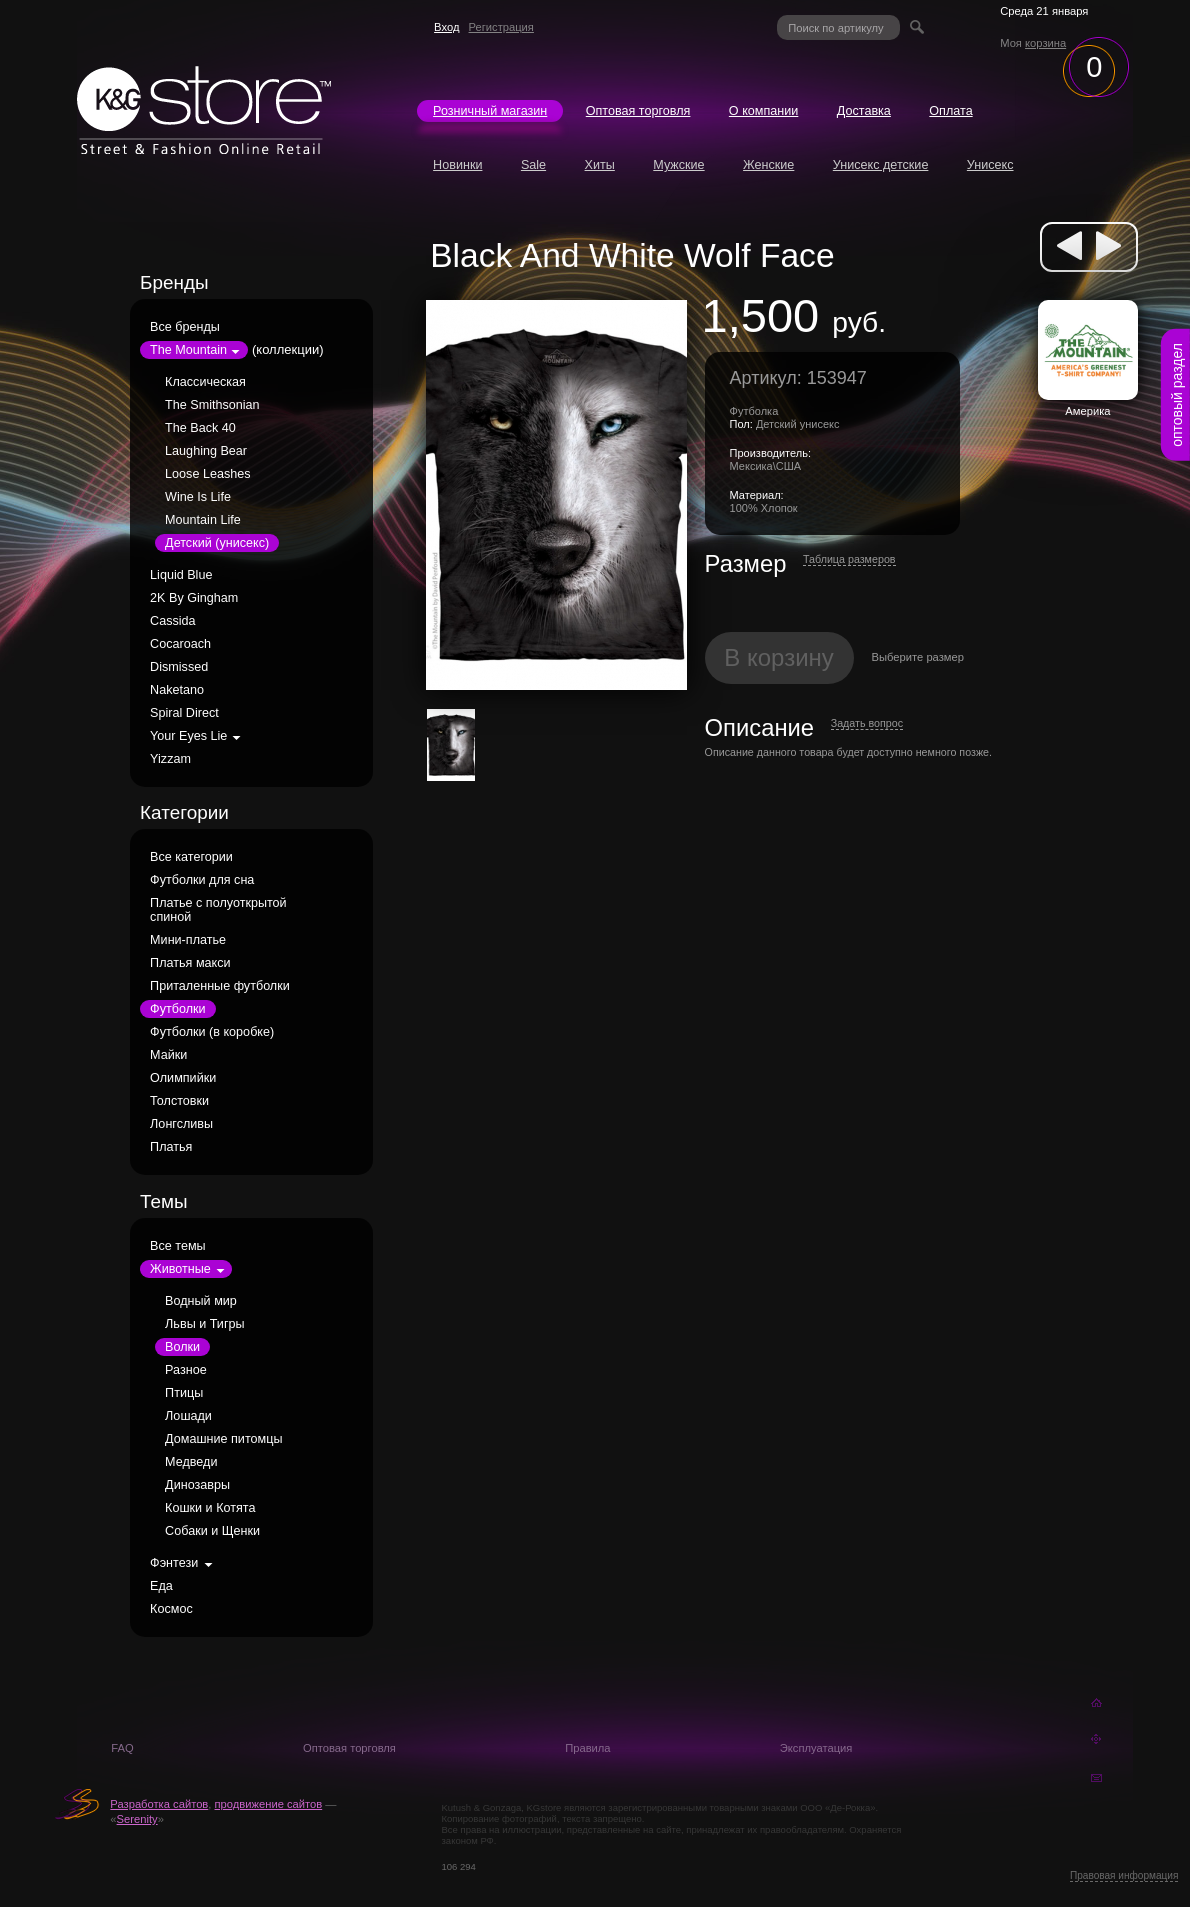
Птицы (184, 1393)
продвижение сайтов (269, 1804)
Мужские (678, 165)
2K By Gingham (194, 598)
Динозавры (197, 1485)
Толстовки (179, 1101)
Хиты (600, 165)
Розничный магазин (490, 111)
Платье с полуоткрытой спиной (218, 910)
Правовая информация (1124, 1875)
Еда (161, 1586)
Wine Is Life (198, 497)
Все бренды (185, 327)
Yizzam (170, 759)
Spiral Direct (184, 713)
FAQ (122, 1748)
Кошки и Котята (210, 1508)
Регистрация (501, 27)
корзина (1045, 43)
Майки (168, 1055)
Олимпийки (183, 1078)
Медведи (191, 1462)
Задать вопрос (867, 723)
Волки (182, 1347)
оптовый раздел (1177, 395)
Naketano (177, 690)
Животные (180, 1269)
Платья (171, 1147)
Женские (768, 165)
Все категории (191, 857)
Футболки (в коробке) (212, 1032)
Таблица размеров (849, 559)
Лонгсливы (181, 1124)
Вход (446, 27)
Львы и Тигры (204, 1324)
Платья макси (190, 963)
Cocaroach (180, 644)
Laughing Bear (206, 451)
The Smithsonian (212, 405)
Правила (587, 1748)
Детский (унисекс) (217, 543)
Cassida (173, 621)
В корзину (779, 657)
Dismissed (179, 667)
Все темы (178, 1246)
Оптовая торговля (638, 111)
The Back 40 (200, 428)
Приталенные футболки (220, 986)
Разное (186, 1370)
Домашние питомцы (223, 1439)
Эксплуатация (816, 1748)
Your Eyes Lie (188, 736)
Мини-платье (188, 940)
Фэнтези (174, 1563)
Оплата (950, 111)
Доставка (864, 111)
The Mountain (188, 350)
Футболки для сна (202, 880)
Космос (171, 1609)
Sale (533, 165)
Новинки (457, 165)
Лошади (188, 1416)
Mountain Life (203, 520)
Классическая (205, 382)
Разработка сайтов (159, 1804)
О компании (763, 111)
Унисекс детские (881, 165)
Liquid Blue (181, 575)
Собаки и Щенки (212, 1531)
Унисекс (990, 165)
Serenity (137, 1819)
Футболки (177, 1009)
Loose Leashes (207, 474)
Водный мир (201, 1301)
